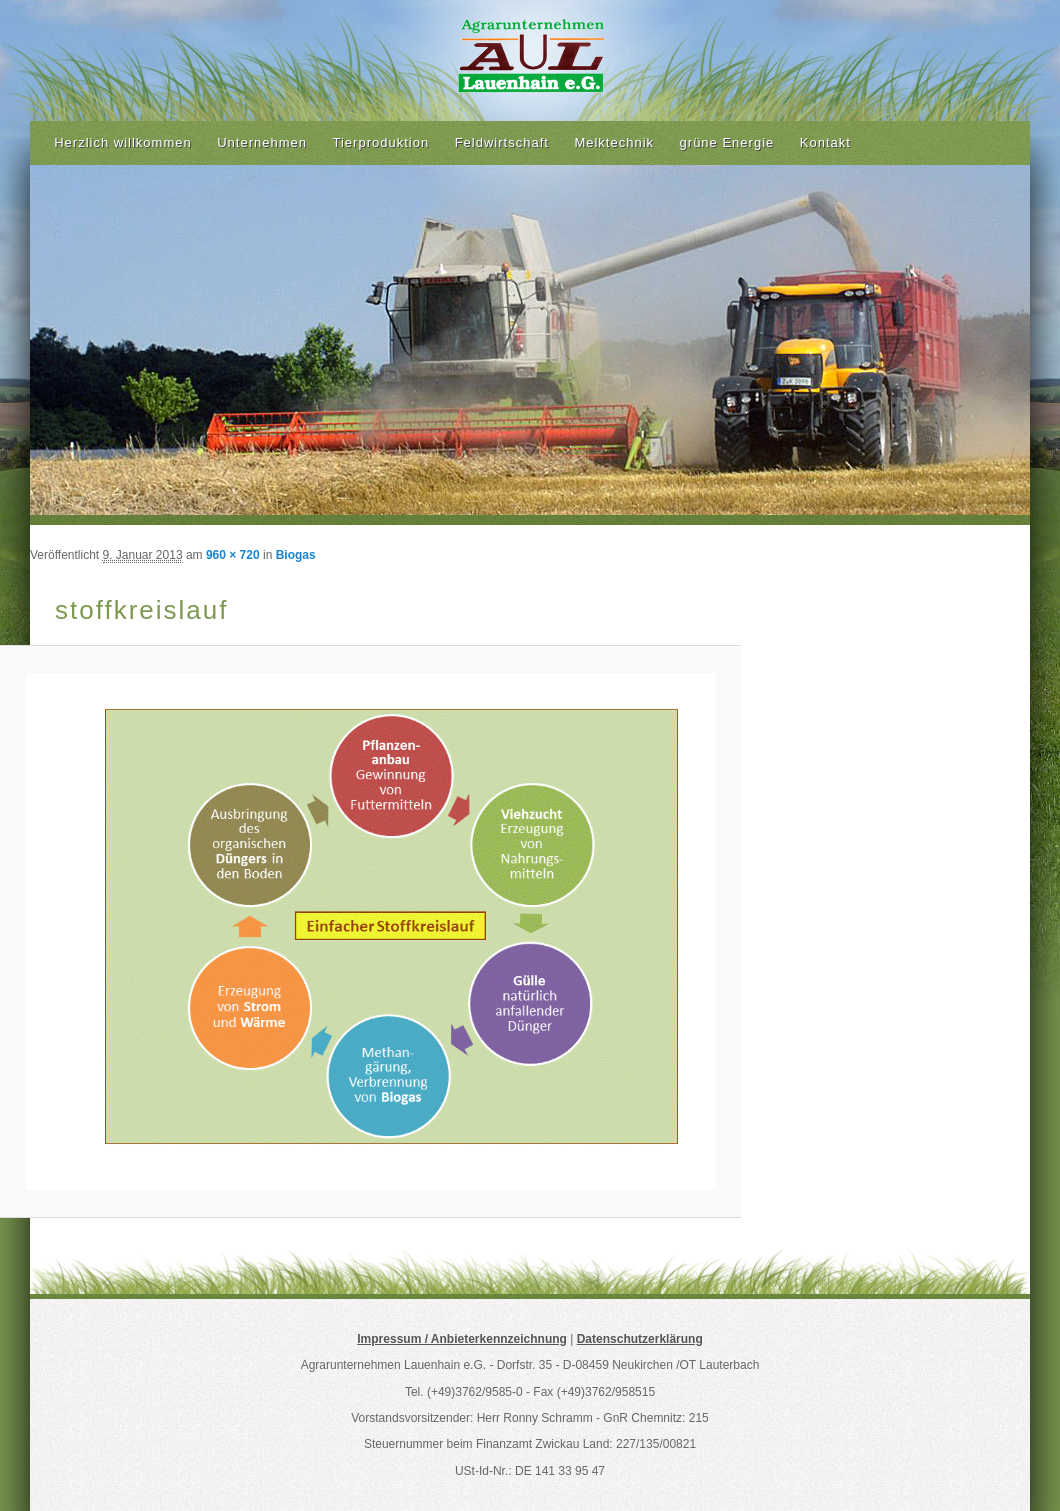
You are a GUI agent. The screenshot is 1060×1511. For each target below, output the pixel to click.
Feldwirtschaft (502, 142)
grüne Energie (727, 142)
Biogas (296, 555)
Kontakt (825, 142)
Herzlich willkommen (122, 142)
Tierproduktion (381, 142)
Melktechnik (614, 142)
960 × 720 (233, 555)
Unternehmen (262, 142)
